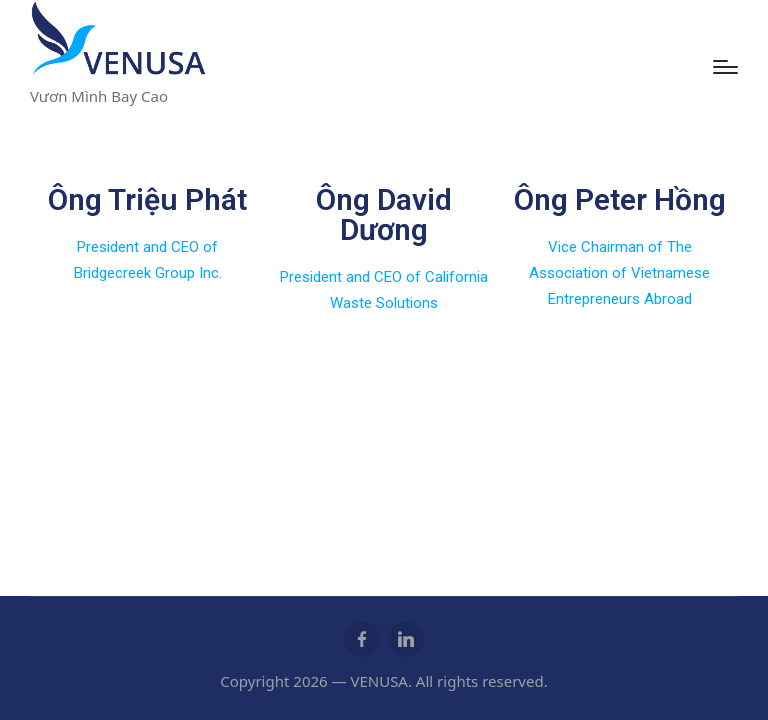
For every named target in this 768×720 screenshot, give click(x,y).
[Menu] (725, 67)
